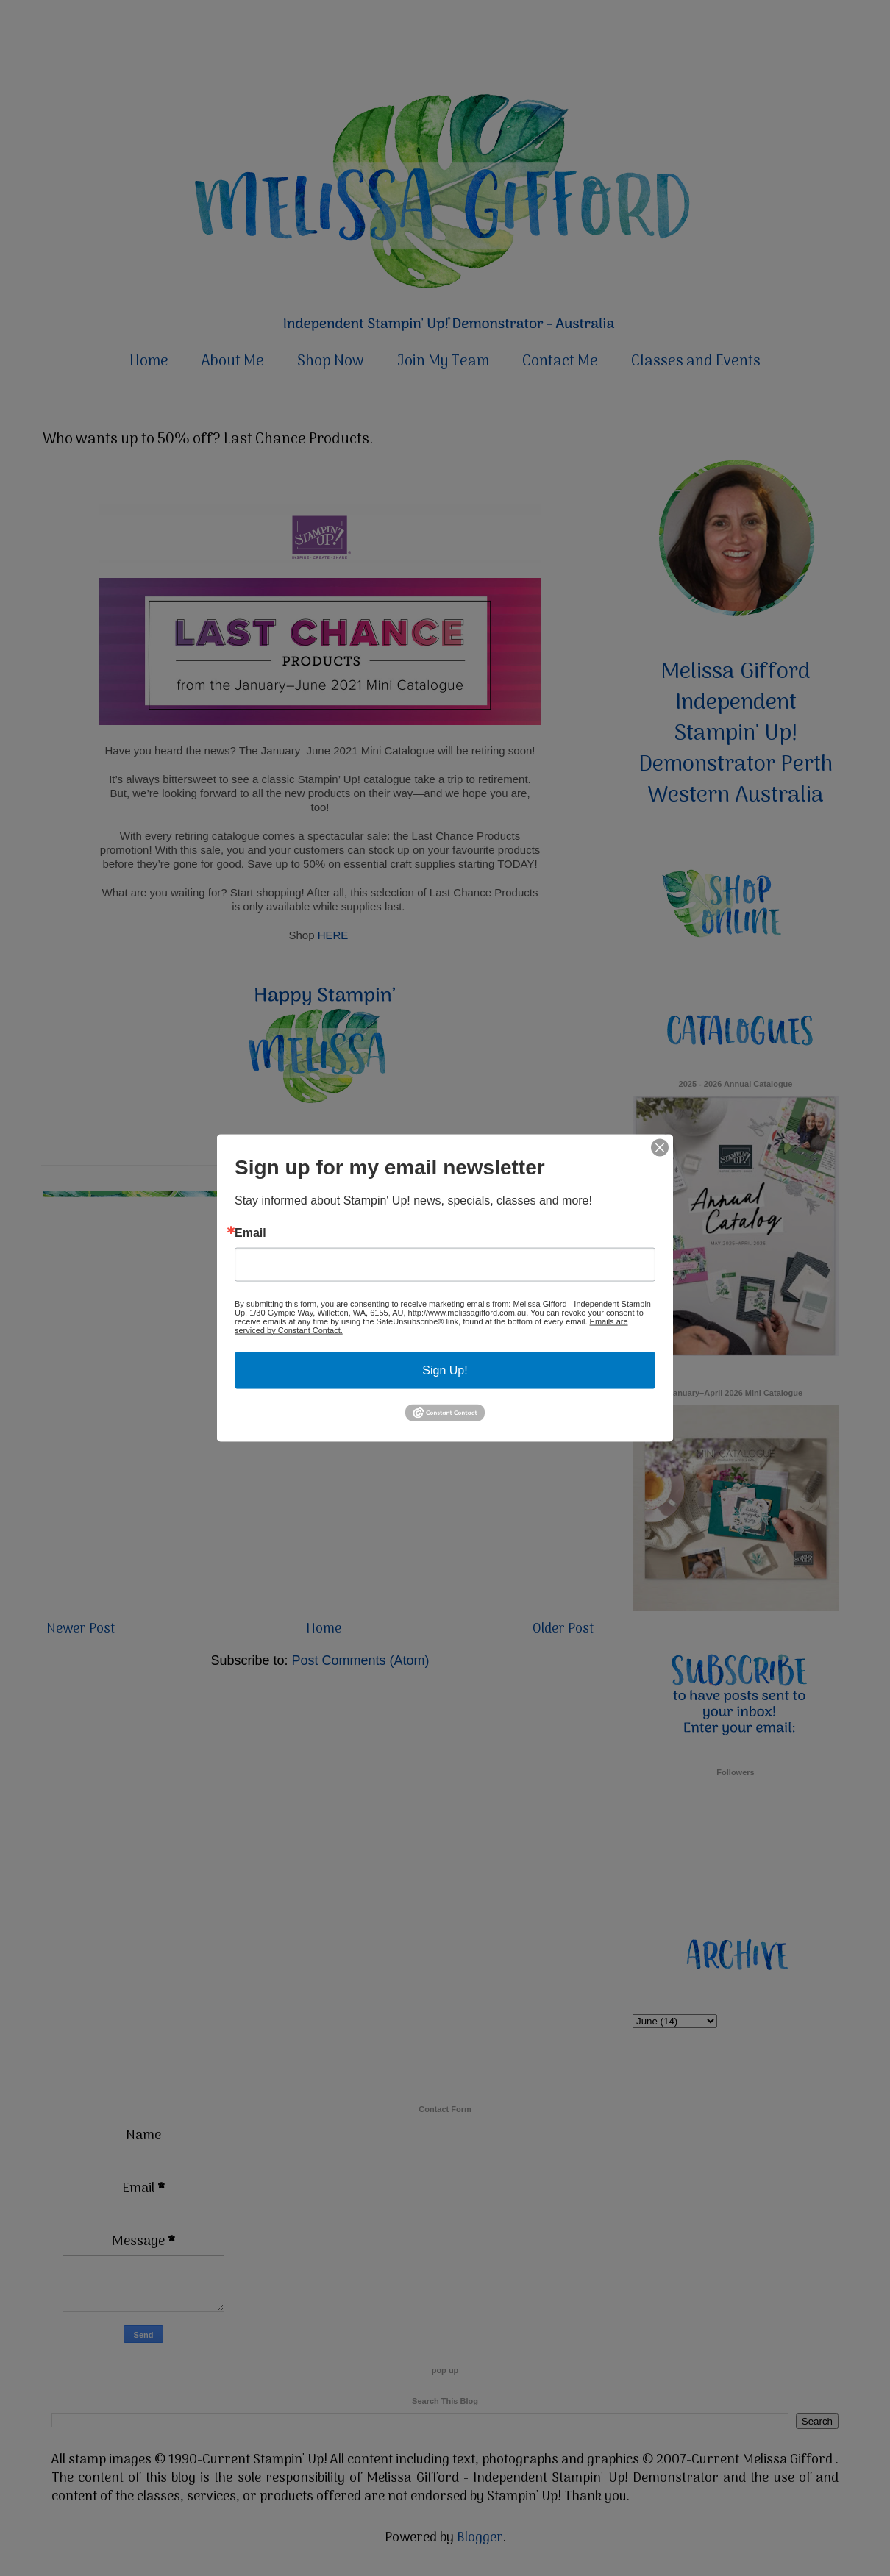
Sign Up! (444, 1369)
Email (250, 1232)
